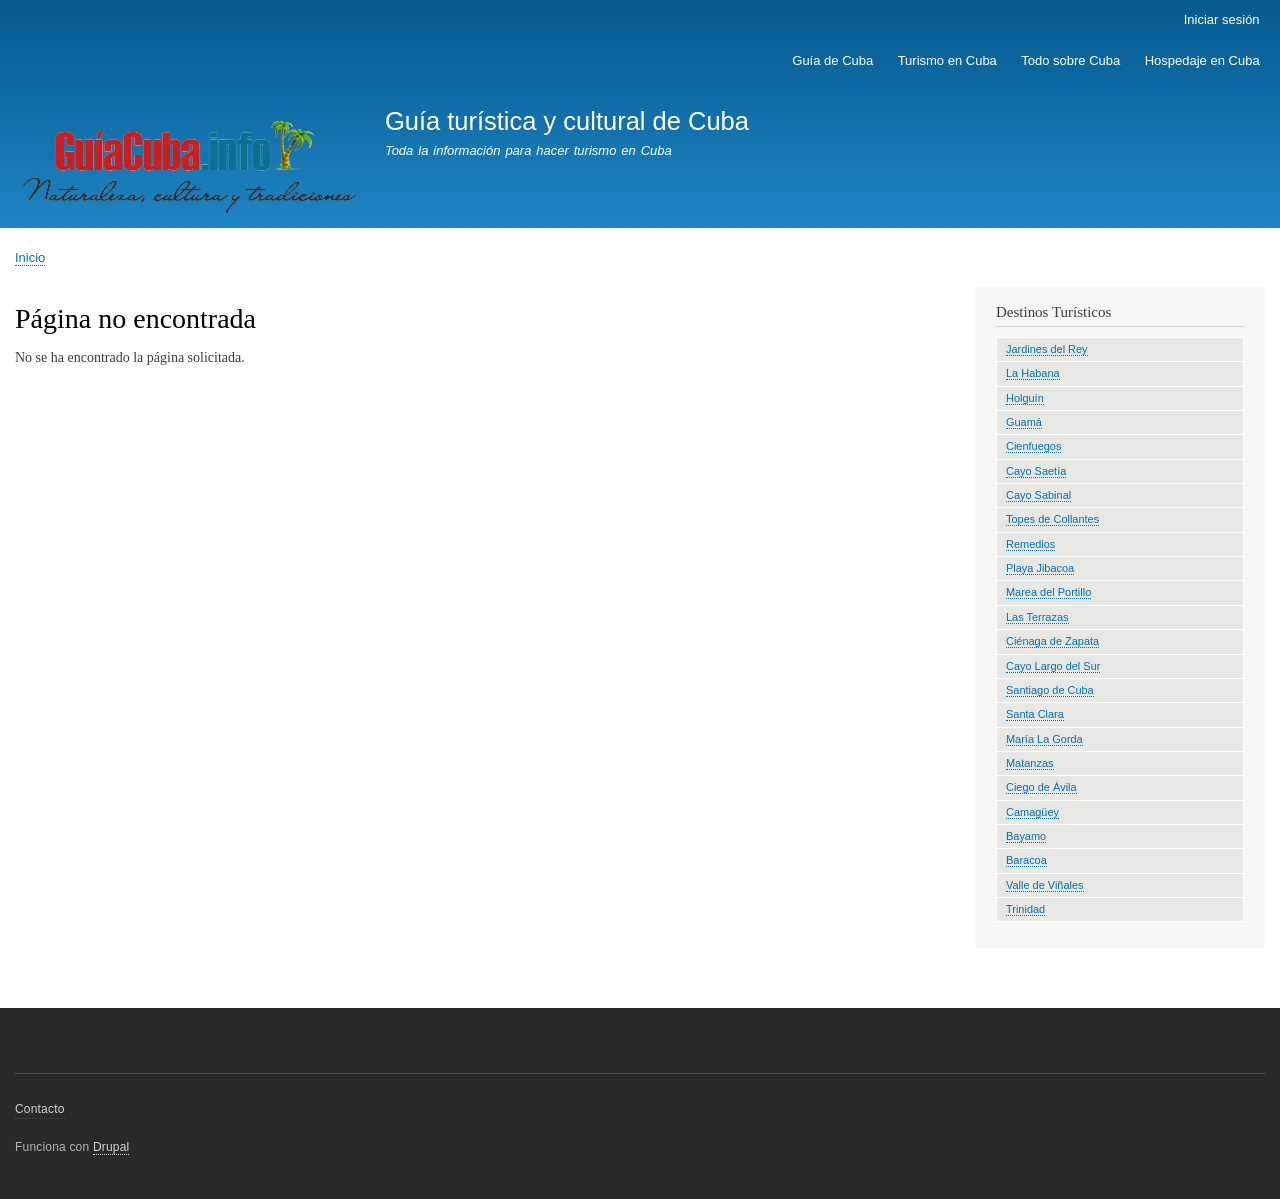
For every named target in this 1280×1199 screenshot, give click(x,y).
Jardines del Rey (1047, 349)
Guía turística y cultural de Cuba (567, 121)
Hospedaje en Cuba (1202, 60)
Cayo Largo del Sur (1053, 666)
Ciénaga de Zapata (1052, 641)
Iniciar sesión (1222, 19)
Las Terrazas (1037, 617)
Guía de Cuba (832, 60)
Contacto (40, 1109)
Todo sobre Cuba (1070, 60)
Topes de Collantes (1052, 519)
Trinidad (1025, 909)
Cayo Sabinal (1038, 495)
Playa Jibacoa (1040, 568)
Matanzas (1030, 763)
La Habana (1033, 373)
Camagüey (1032, 812)
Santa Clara (1035, 714)
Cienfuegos (1033, 446)
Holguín (1025, 398)
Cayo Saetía (1036, 471)
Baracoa (1026, 860)
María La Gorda (1044, 739)
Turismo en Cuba (947, 60)
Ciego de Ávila (1041, 787)
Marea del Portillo (1048, 592)
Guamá (1024, 422)
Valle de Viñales (1045, 885)
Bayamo (1026, 836)
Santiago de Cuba (1050, 690)
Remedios (1030, 544)
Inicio (30, 257)
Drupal (111, 1147)
